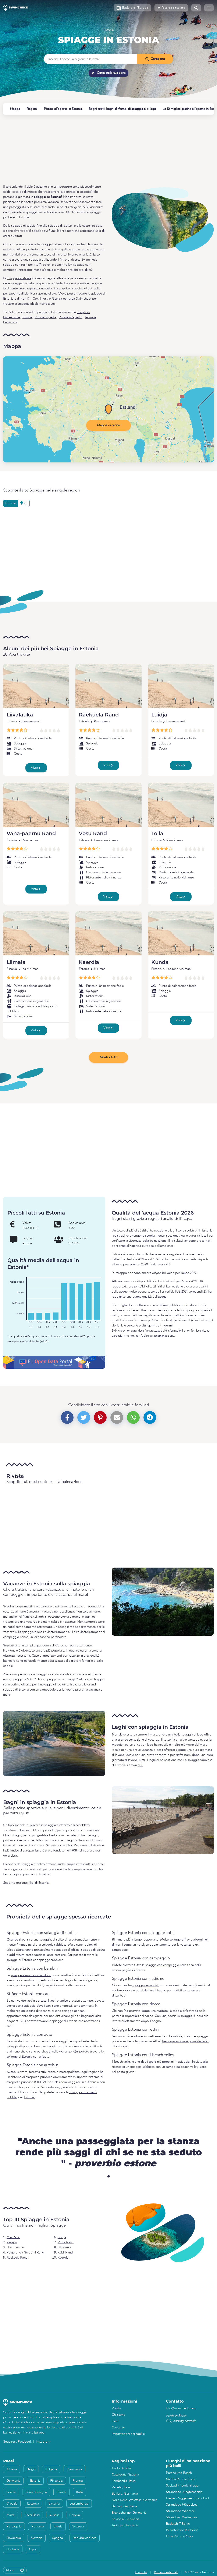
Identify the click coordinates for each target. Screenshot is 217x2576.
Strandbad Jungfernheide (184, 2492)
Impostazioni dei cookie (128, 2434)
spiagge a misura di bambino (31, 1975)
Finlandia (56, 2480)
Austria (54, 2515)
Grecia (11, 2492)
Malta (10, 2515)
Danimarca (74, 2469)
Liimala (16, 962)
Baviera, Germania (125, 2493)
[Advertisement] (108, 149)
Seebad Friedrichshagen (183, 2485)
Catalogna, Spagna (125, 2474)
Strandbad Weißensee (181, 2517)
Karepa (12, 2242)
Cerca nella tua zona (108, 73)
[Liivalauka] (36, 686)
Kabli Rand (65, 2252)
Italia (79, 2492)
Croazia (11, 2503)
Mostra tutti (108, 1057)
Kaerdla (89, 962)
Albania (11, 2469)
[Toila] (181, 805)
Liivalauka (20, 715)
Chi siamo (118, 2415)
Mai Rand (13, 2237)
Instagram (43, 2441)
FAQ (115, 2421)
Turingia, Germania (125, 2525)
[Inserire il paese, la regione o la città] (90, 59)
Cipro (33, 2549)
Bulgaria (51, 2469)
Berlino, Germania (124, 2506)
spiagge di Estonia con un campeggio (29, 1689)
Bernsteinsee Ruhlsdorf (182, 2530)
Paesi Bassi (32, 2515)
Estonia (108, 30)
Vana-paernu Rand (31, 833)
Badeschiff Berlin (178, 2524)
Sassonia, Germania (125, 2519)
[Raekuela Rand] (108, 686)
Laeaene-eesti (31, 721)
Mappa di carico (108, 425)
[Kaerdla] (108, 933)
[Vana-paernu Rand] (36, 805)
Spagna (57, 2538)
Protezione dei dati (166, 2572)
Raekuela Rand (99, 715)
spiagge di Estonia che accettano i (76, 2021)
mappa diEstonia (19, 278)
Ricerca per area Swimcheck (71, 298)
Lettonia (33, 2503)
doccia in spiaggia (179, 2016)
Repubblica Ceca (84, 2538)
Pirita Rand (66, 2242)
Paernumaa (102, 721)
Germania (13, 2480)
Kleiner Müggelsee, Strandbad (187, 2498)
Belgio (31, 2469)
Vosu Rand (93, 833)
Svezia (58, 2526)
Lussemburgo (79, 2503)
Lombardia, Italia (124, 2481)
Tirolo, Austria (122, 2468)
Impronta (141, 2572)
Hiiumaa (100, 969)
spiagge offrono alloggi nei (188, 1939)
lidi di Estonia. (40, 1883)
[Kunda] (181, 933)
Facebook (25, 2441)
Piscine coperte (45, 317)
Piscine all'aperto (70, 317)
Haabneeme (15, 2247)
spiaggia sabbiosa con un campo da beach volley (164, 2067)
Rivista (116, 2408)
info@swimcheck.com (181, 2408)
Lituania (54, 2503)
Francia (77, 2480)
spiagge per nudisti (145, 1985)
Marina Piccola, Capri (181, 2479)
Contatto (118, 2427)
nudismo (118, 1990)
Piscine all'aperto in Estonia (63, 109)
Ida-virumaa (174, 840)
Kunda (159, 962)
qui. (140, 1765)
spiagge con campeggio (162, 1965)
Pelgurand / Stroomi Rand (25, 2252)
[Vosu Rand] (108, 805)
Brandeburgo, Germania (129, 2513)
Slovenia (36, 2538)
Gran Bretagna (36, 2492)
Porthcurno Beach (179, 2473)
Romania (37, 2526)
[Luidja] (181, 686)
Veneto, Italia (121, 2487)
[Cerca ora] (155, 59)
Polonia (74, 2515)
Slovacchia (13, 2538)
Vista (35, 767)
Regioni (32, 109)
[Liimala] (36, 933)
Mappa (15, 109)
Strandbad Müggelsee (182, 2504)
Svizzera (78, 2526)
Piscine (27, 317)
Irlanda (61, 2492)
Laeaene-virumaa (106, 840)
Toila (157, 833)
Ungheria (12, 2549)
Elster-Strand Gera (179, 2536)
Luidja (159, 715)
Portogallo (14, 2526)
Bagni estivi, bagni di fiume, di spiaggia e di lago (122, 109)
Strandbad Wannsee (180, 2511)
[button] (132, 7)
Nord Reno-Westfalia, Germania (134, 2500)
